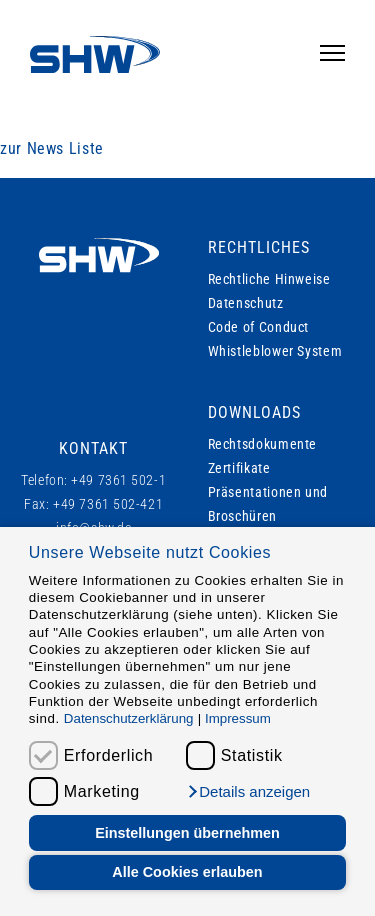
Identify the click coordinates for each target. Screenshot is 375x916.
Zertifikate (239, 468)
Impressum (238, 718)
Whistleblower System (275, 351)
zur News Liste (52, 148)
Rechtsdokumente (263, 444)
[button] (248, 792)
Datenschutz (246, 303)
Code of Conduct (259, 327)
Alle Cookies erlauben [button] (187, 872)
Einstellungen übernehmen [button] (187, 833)
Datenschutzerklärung (129, 718)
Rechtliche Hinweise (269, 279)
